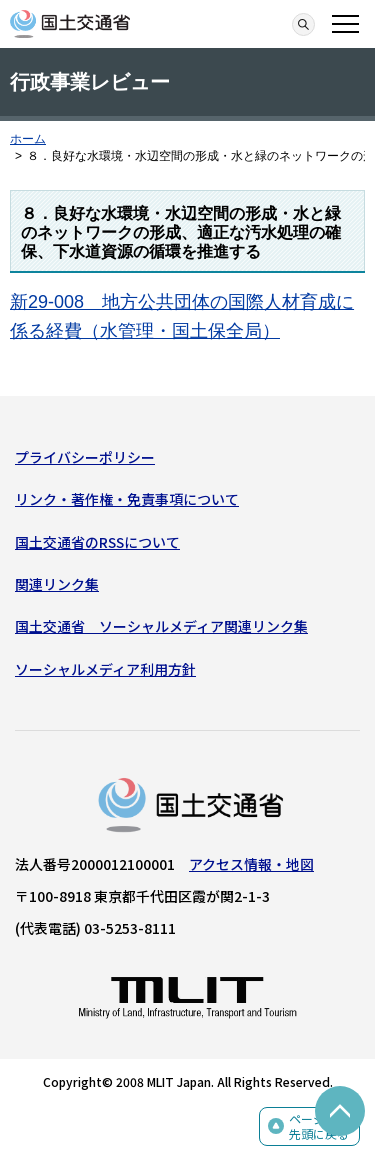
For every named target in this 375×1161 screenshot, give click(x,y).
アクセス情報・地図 (251, 864)
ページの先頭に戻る (319, 1126)
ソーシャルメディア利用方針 (105, 669)
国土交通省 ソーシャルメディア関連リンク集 (161, 626)
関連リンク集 (57, 584)
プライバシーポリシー (85, 457)
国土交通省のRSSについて (97, 542)
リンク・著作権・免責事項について (127, 499)
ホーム (28, 139)
